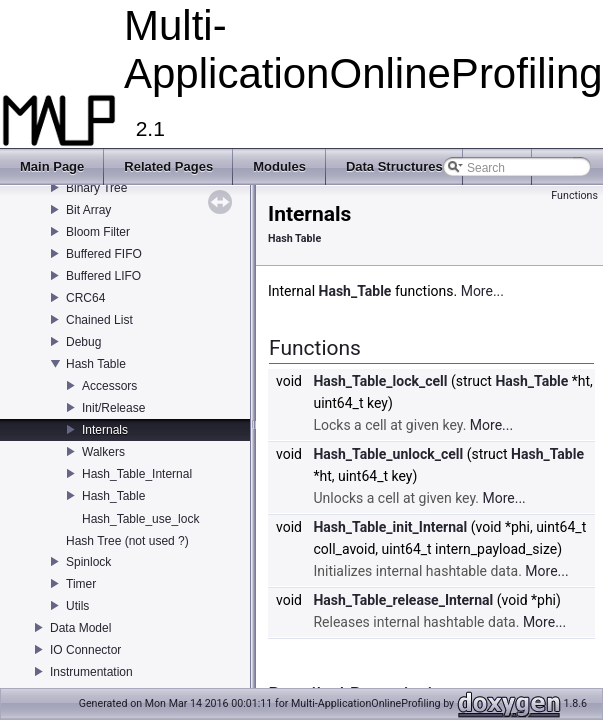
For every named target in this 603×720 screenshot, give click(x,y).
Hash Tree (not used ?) (127, 541)
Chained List (99, 320)
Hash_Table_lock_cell (380, 381)
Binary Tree (96, 188)
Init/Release (113, 408)
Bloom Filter (98, 232)
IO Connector (85, 650)
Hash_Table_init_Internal (390, 527)
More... (482, 291)
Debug (83, 342)
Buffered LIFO (103, 276)
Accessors (109, 386)
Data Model (80, 628)
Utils (77, 606)
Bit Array (88, 210)
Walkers (103, 452)
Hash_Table (113, 496)
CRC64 (85, 298)
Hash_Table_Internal (137, 474)
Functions (574, 195)
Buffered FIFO (104, 254)
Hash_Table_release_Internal (403, 600)
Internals (105, 430)
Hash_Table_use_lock (140, 519)
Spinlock (88, 562)
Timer (81, 584)
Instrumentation (91, 672)
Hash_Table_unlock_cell (388, 454)
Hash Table (96, 364)
